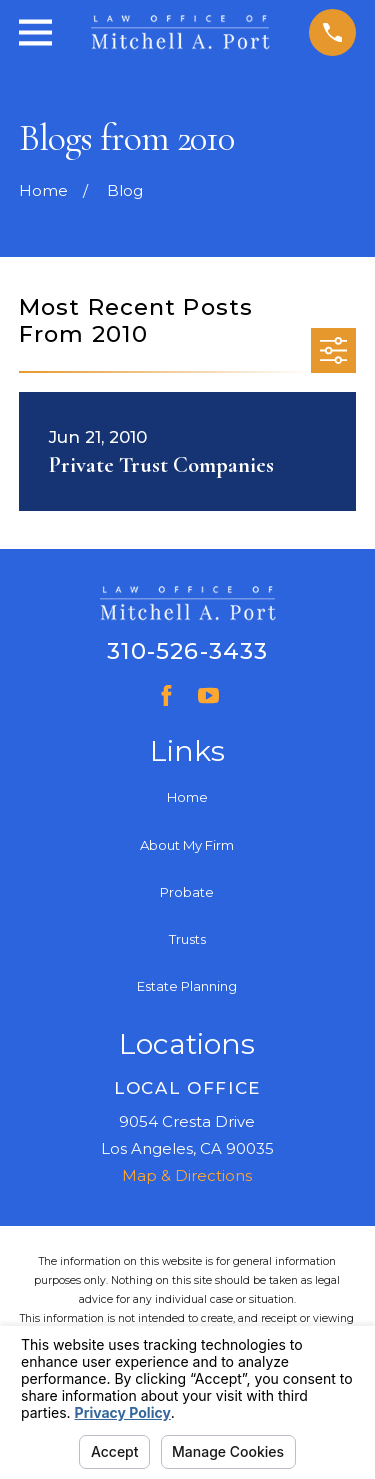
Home (187, 797)
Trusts (187, 939)
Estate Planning (187, 986)
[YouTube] (208, 695)
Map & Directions (187, 1175)
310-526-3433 (188, 651)
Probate (187, 892)
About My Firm (187, 845)
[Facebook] (166, 695)
